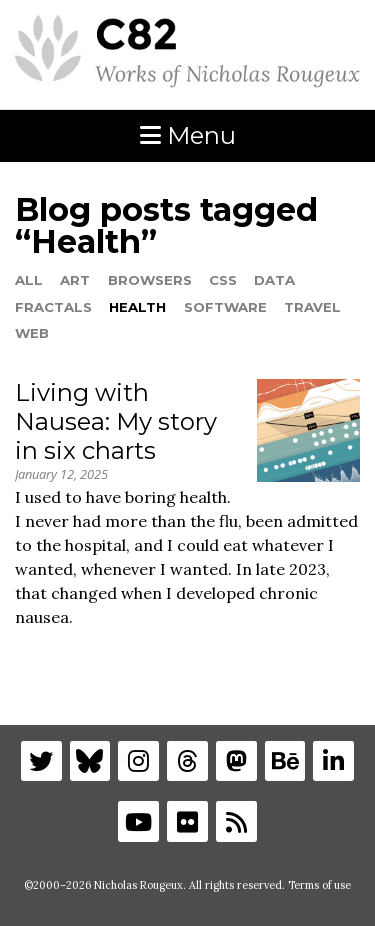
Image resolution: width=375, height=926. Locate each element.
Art (75, 280)
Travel (312, 307)
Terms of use (319, 885)
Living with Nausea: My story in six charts (116, 421)
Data (274, 280)
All (29, 280)
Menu (188, 135)
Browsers (150, 280)
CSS (223, 280)
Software (225, 307)
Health (137, 307)
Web (32, 333)
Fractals (53, 307)
